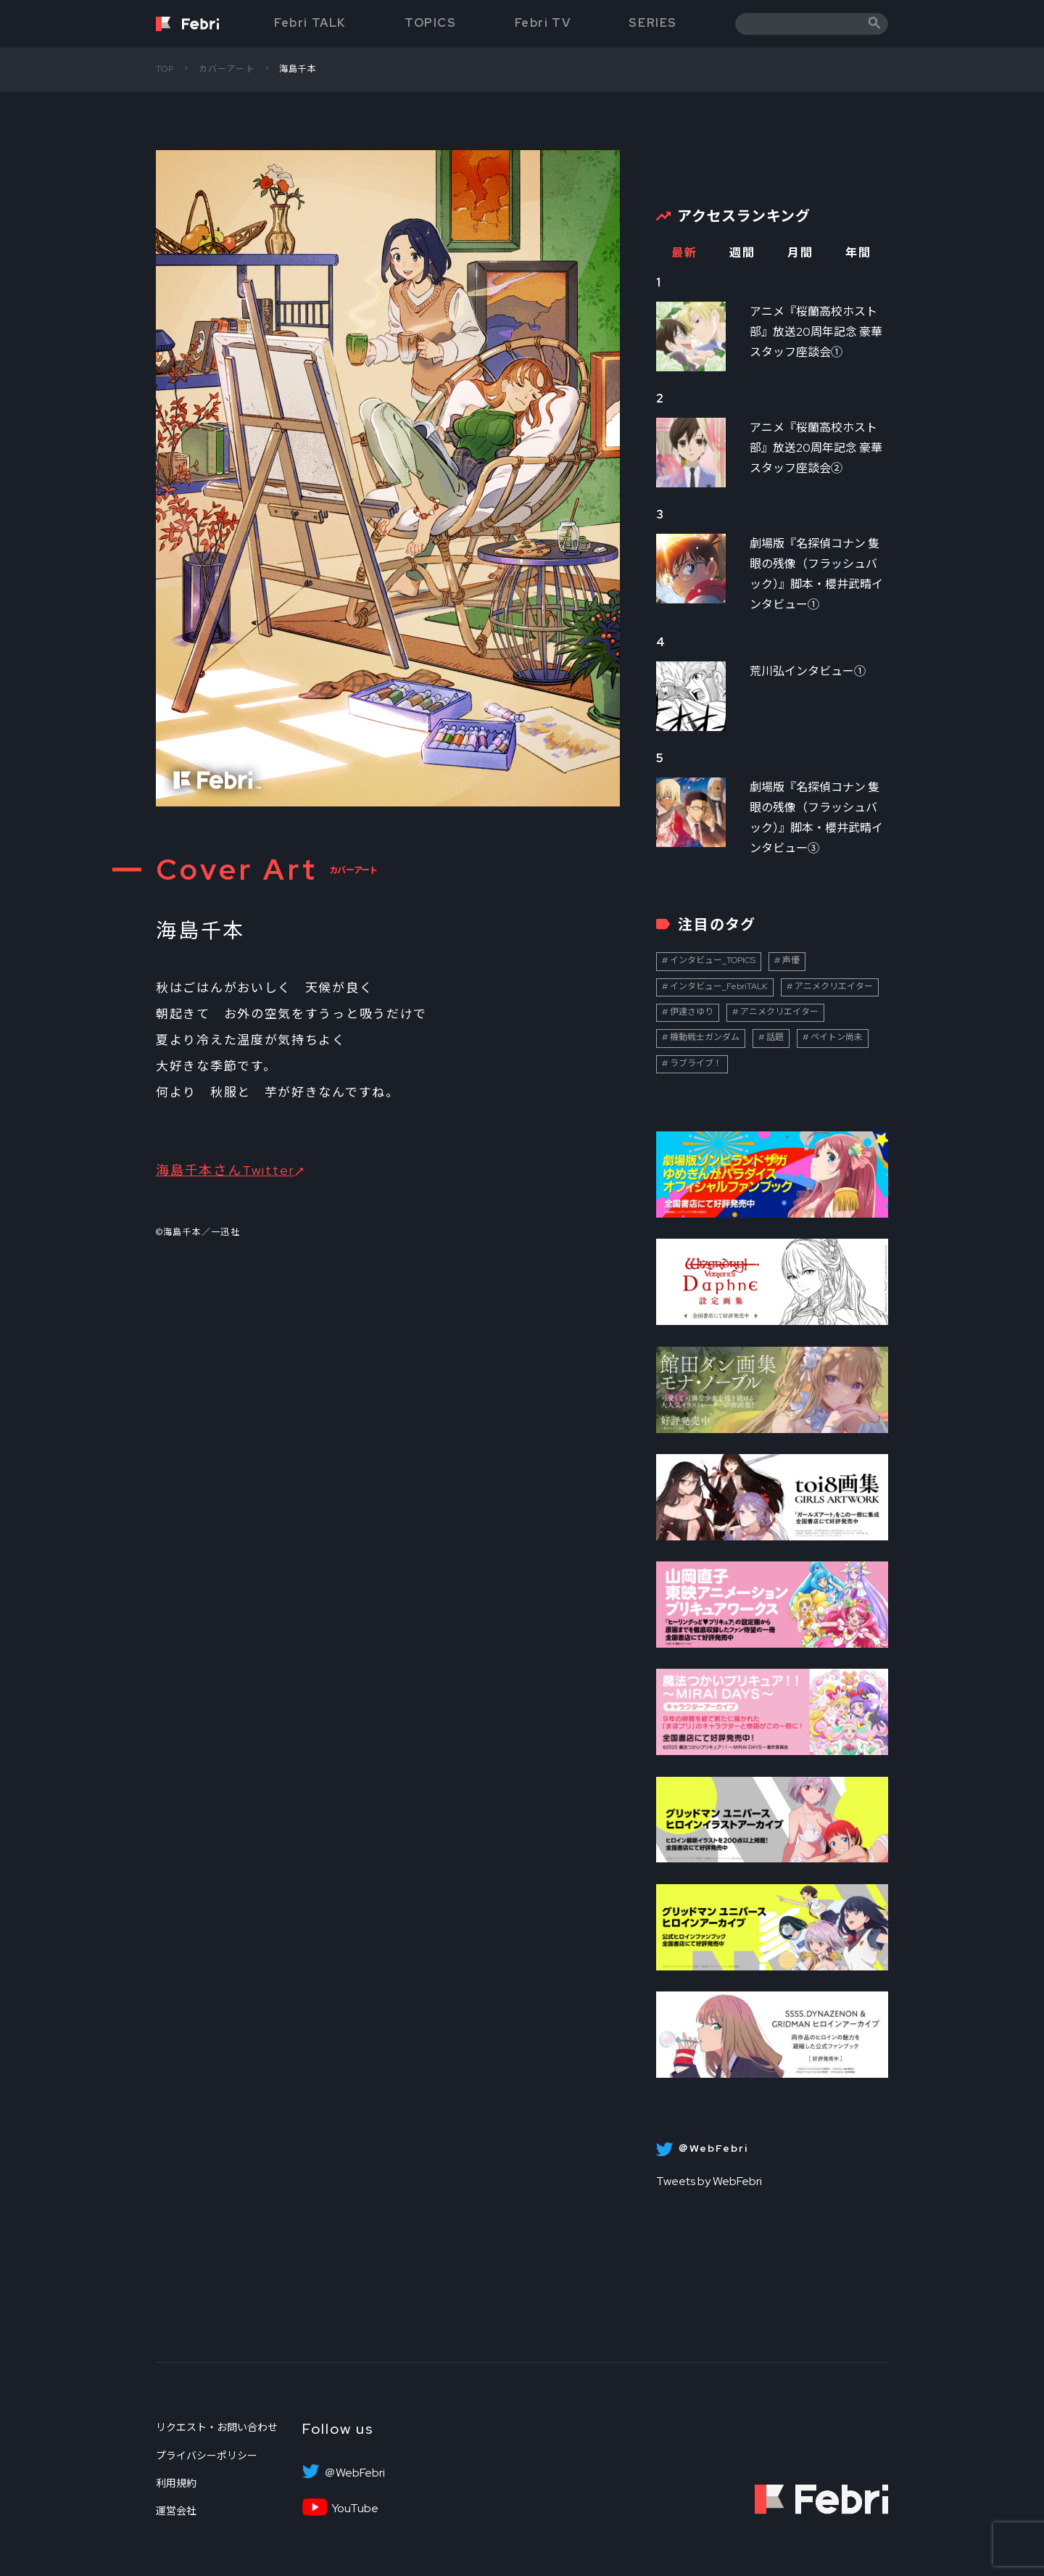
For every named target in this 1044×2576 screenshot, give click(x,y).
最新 (684, 252)
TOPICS (431, 22)
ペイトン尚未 (837, 1037)
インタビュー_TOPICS (712, 960)
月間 (800, 252)
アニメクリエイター (834, 986)
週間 (742, 252)
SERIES (653, 22)
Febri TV (543, 22)
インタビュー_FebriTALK (719, 986)
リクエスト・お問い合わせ (217, 2427)
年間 (858, 252)
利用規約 (176, 2483)
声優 (791, 960)
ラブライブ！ (696, 1063)
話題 (775, 1037)
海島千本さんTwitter (225, 1170)
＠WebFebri (354, 2473)
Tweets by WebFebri (709, 2181)
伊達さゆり (691, 1011)
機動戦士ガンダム (705, 1037)
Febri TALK (310, 22)
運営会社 (176, 2510)
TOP (165, 69)
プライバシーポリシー (206, 2455)
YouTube (354, 2508)
